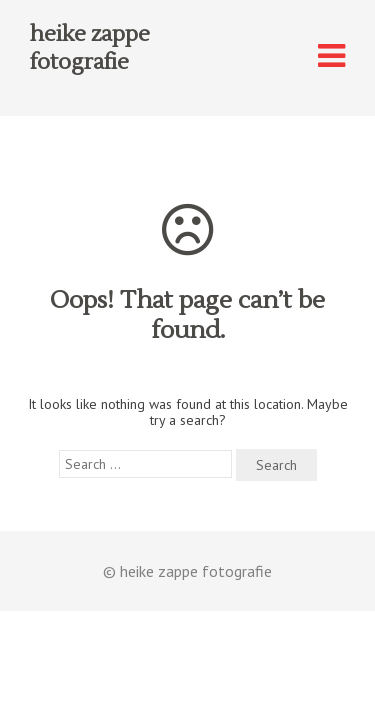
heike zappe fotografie (90, 48)
